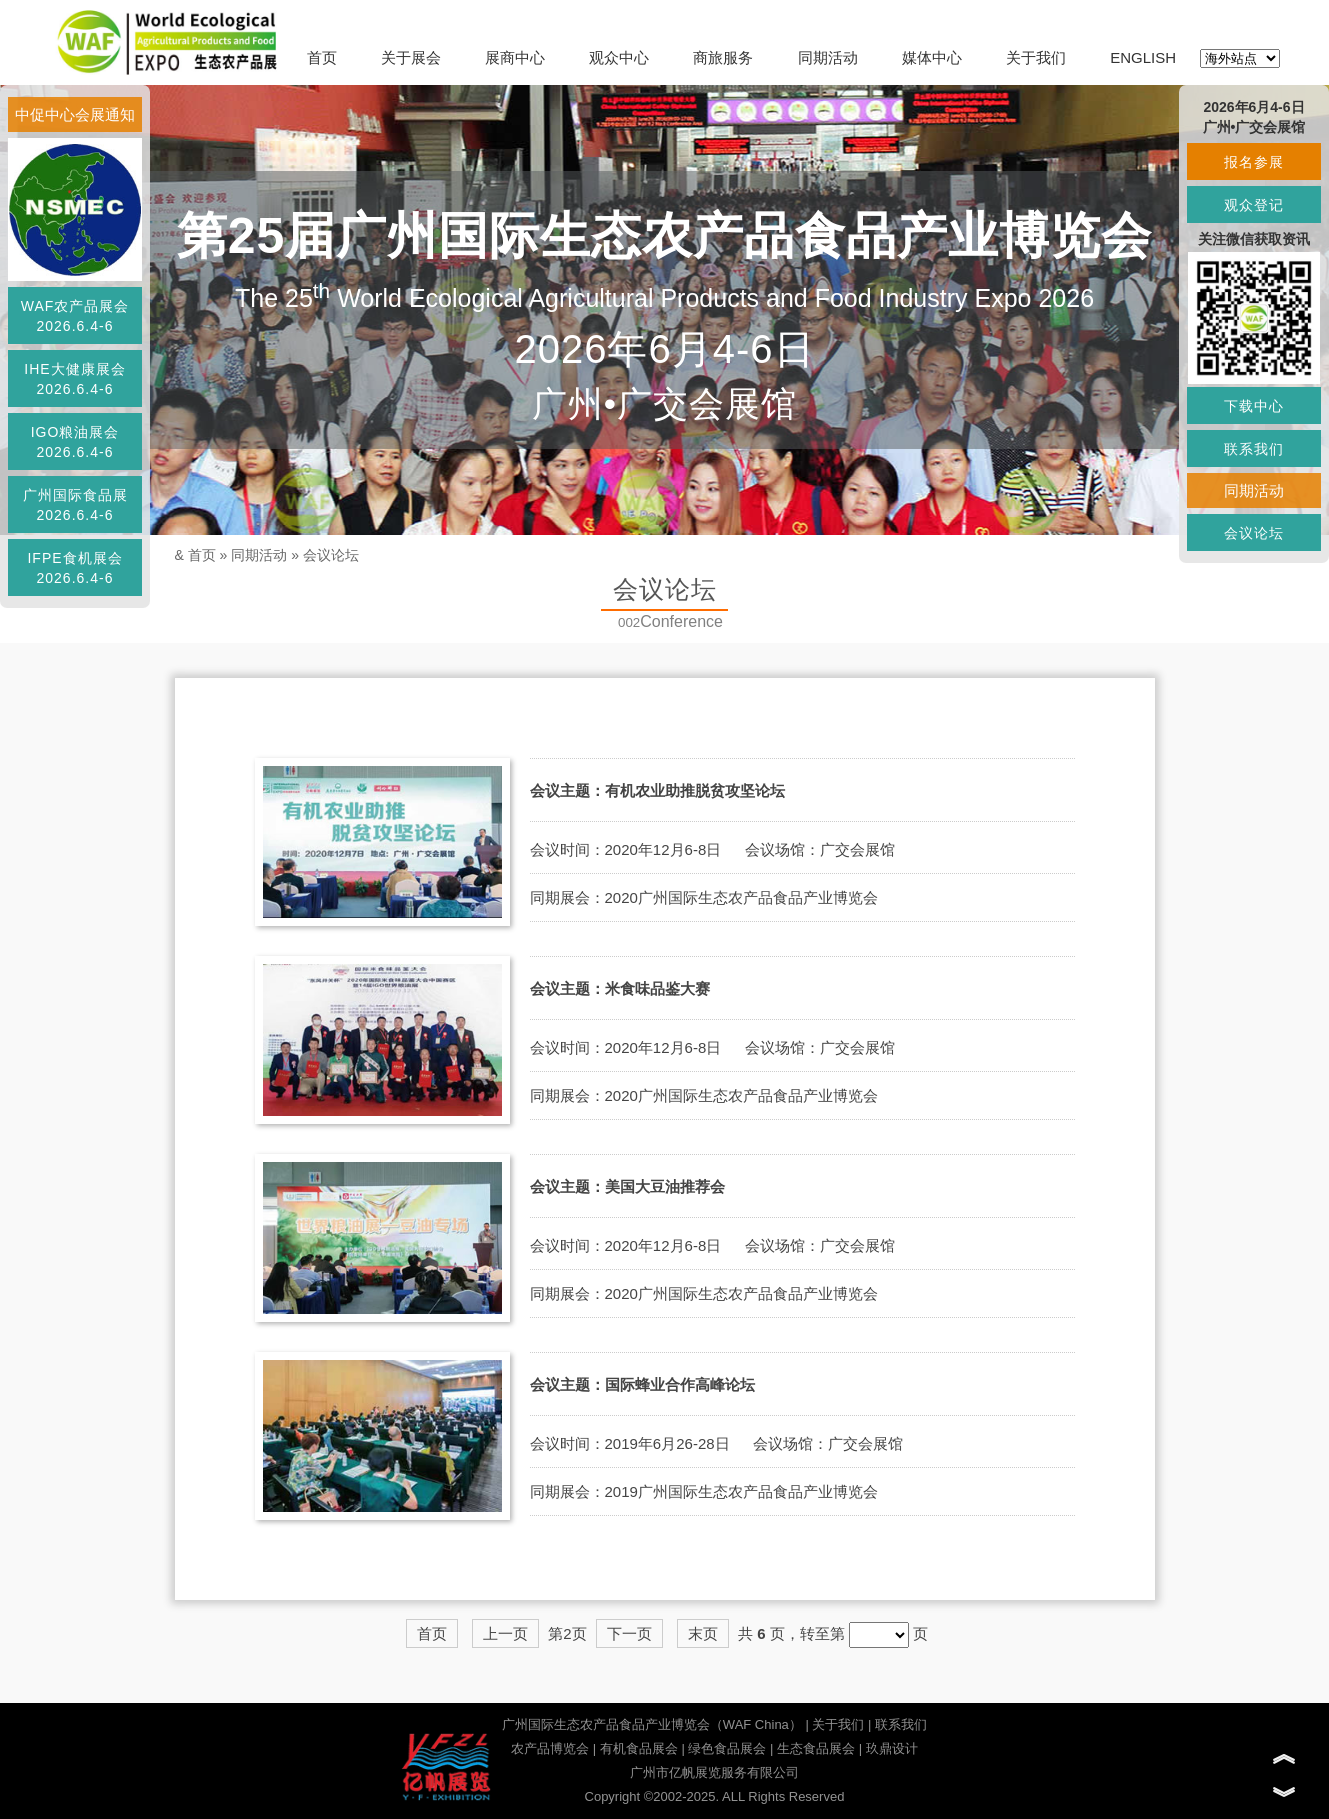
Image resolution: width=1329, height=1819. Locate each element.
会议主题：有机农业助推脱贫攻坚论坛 (657, 790)
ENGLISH (1143, 57)
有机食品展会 (639, 1748)
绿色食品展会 (727, 1748)
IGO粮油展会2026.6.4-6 (75, 442)
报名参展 (1254, 162)
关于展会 (411, 57)
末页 (703, 1633)
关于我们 (1036, 57)
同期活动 (828, 57)
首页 (322, 57)
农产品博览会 (550, 1748)
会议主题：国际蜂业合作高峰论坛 (642, 1384)
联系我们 (901, 1724)
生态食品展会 (816, 1748)
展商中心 (515, 57)
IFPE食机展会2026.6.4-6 (74, 568)
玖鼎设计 (892, 1748)
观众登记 (1254, 205)
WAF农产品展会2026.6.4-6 (75, 316)
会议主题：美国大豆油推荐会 (627, 1186)
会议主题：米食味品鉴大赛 (620, 988)
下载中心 (1254, 406)
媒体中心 (932, 57)
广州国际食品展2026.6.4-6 (75, 505)
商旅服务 (723, 57)
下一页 (629, 1633)
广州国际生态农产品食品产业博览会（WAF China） (652, 1724)
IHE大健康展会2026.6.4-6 (74, 379)
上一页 (505, 1633)
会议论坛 (331, 555)
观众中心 (619, 57)
